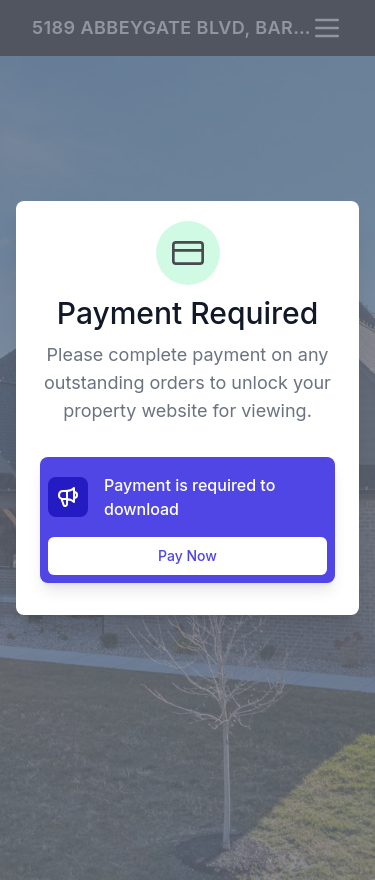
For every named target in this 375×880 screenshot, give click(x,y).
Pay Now (187, 555)
